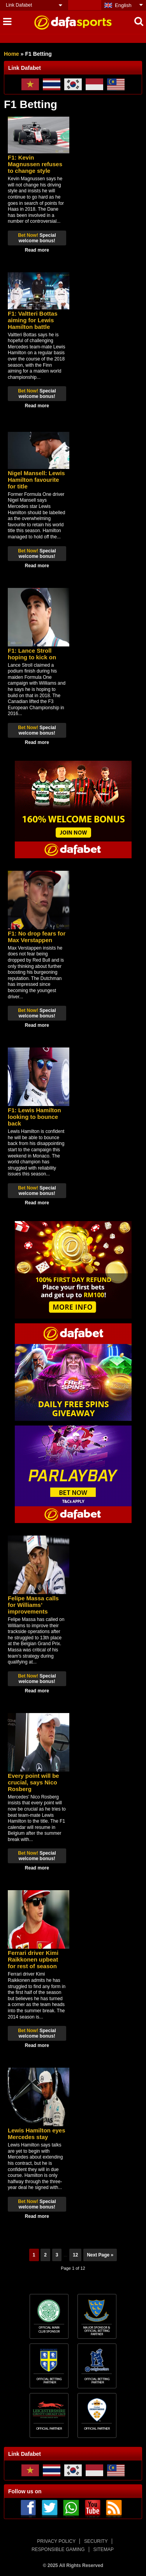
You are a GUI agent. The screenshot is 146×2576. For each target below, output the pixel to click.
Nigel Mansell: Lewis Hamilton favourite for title (36, 480)
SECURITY (96, 2541)
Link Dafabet (19, 5)
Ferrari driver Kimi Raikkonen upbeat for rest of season (33, 1959)
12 (75, 2255)
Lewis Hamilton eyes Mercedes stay (36, 2133)
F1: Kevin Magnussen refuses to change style (35, 164)
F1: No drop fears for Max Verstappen (36, 936)
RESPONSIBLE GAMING (58, 2549)
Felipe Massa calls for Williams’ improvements (33, 1605)
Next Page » (100, 2255)
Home (11, 54)
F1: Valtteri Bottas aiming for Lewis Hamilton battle (33, 320)
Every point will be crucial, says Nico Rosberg (33, 1782)
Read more (37, 250)
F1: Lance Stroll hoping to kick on (32, 653)
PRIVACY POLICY (56, 2541)
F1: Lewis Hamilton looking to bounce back (34, 1117)
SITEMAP (103, 2549)
